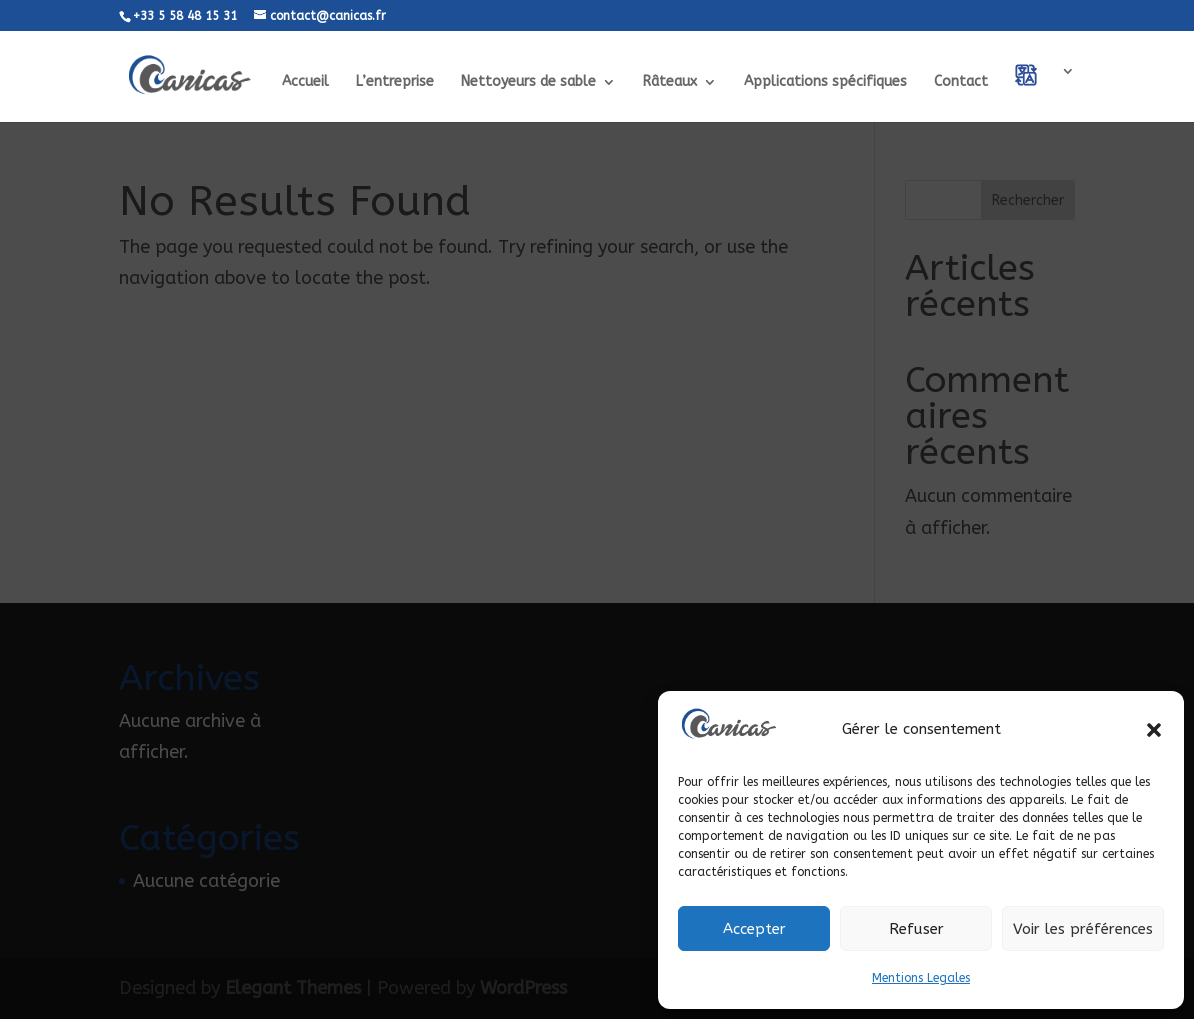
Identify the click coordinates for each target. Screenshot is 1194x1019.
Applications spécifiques (825, 82)
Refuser (916, 929)
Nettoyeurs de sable (528, 82)
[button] (1154, 730)
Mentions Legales (921, 978)
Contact (961, 82)
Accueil (305, 82)
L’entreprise (395, 82)
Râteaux (670, 82)
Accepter (754, 929)
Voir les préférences (1083, 929)
